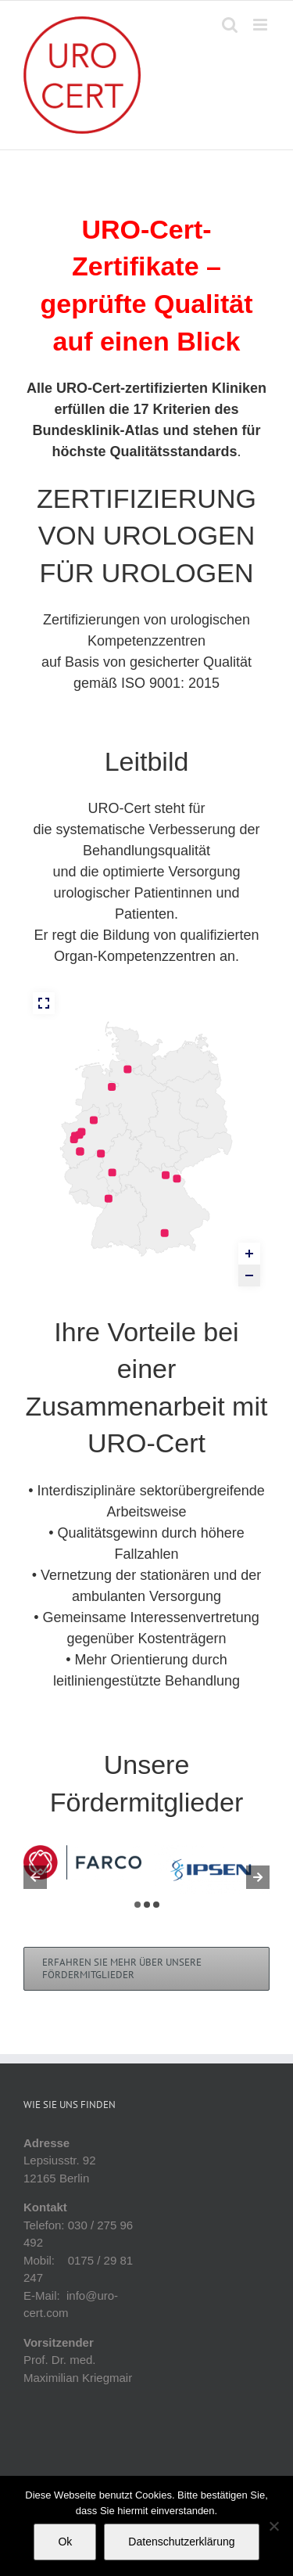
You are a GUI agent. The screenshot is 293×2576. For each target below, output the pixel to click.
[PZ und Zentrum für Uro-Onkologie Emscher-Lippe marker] (81, 1131)
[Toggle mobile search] (230, 24)
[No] (273, 2526)
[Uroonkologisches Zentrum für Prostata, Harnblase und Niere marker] (109, 1199)
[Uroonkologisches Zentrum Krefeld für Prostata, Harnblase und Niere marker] (74, 1139)
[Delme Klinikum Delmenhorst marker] (112, 1087)
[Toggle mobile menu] (261, 24)
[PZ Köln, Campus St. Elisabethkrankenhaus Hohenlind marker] (80, 1151)
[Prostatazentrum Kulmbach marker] (166, 1175)
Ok (65, 2541)
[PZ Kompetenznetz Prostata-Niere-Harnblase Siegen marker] (101, 1153)
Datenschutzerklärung (181, 2541)
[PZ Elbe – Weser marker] (127, 1069)
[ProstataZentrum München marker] (165, 1233)
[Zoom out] (249, 1275)
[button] (137, 1904)
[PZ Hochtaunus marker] (112, 1172)
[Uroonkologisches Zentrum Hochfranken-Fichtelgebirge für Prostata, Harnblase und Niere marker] (176, 1178)
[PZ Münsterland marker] (94, 1120)
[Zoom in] (249, 1254)
